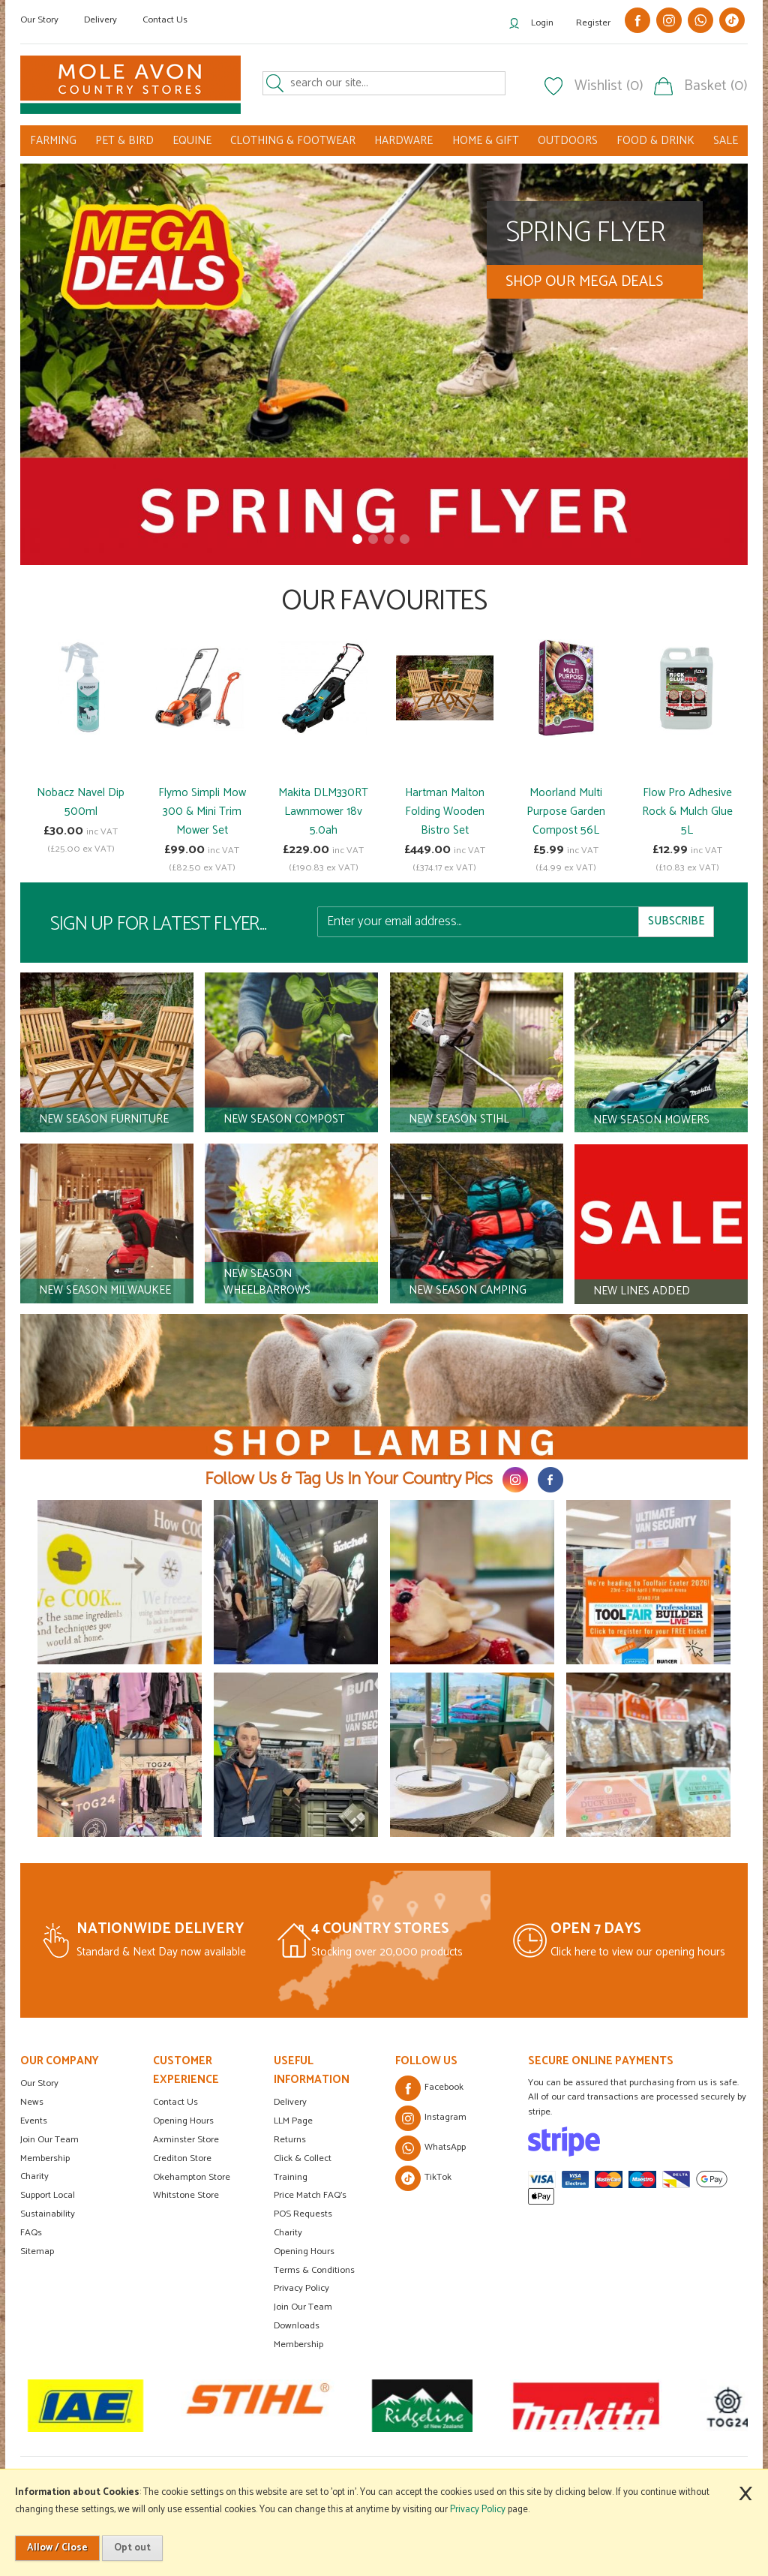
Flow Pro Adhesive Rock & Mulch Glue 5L (687, 811)
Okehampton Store (191, 2177)
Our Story (39, 20)
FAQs (31, 2233)
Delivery (100, 20)
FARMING (53, 141)
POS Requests (303, 2214)
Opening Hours (183, 2121)
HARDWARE (403, 141)
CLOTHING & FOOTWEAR (293, 141)
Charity (34, 2176)
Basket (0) (716, 86)
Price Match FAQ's (310, 2195)
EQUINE (192, 141)
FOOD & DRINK (655, 141)
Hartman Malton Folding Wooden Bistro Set (444, 811)
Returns (290, 2140)
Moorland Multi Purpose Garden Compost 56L (565, 811)
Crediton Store (182, 2158)
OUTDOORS (568, 141)
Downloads (297, 2326)
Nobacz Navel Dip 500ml (80, 802)
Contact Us (165, 20)
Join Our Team (49, 2140)
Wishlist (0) (609, 86)
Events (33, 2121)
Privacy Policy (301, 2288)
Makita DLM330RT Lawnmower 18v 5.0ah (323, 811)
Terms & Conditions (314, 2270)
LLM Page (293, 2121)
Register (593, 23)
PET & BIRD (124, 141)
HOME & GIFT (485, 141)
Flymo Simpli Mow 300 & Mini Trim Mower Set (202, 811)
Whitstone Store (186, 2195)
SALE (725, 141)
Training (291, 2177)
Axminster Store (186, 2140)
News (32, 2102)
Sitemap (37, 2251)
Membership (45, 2158)
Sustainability (47, 2214)
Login (542, 23)
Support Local (47, 2195)
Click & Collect (303, 2158)
